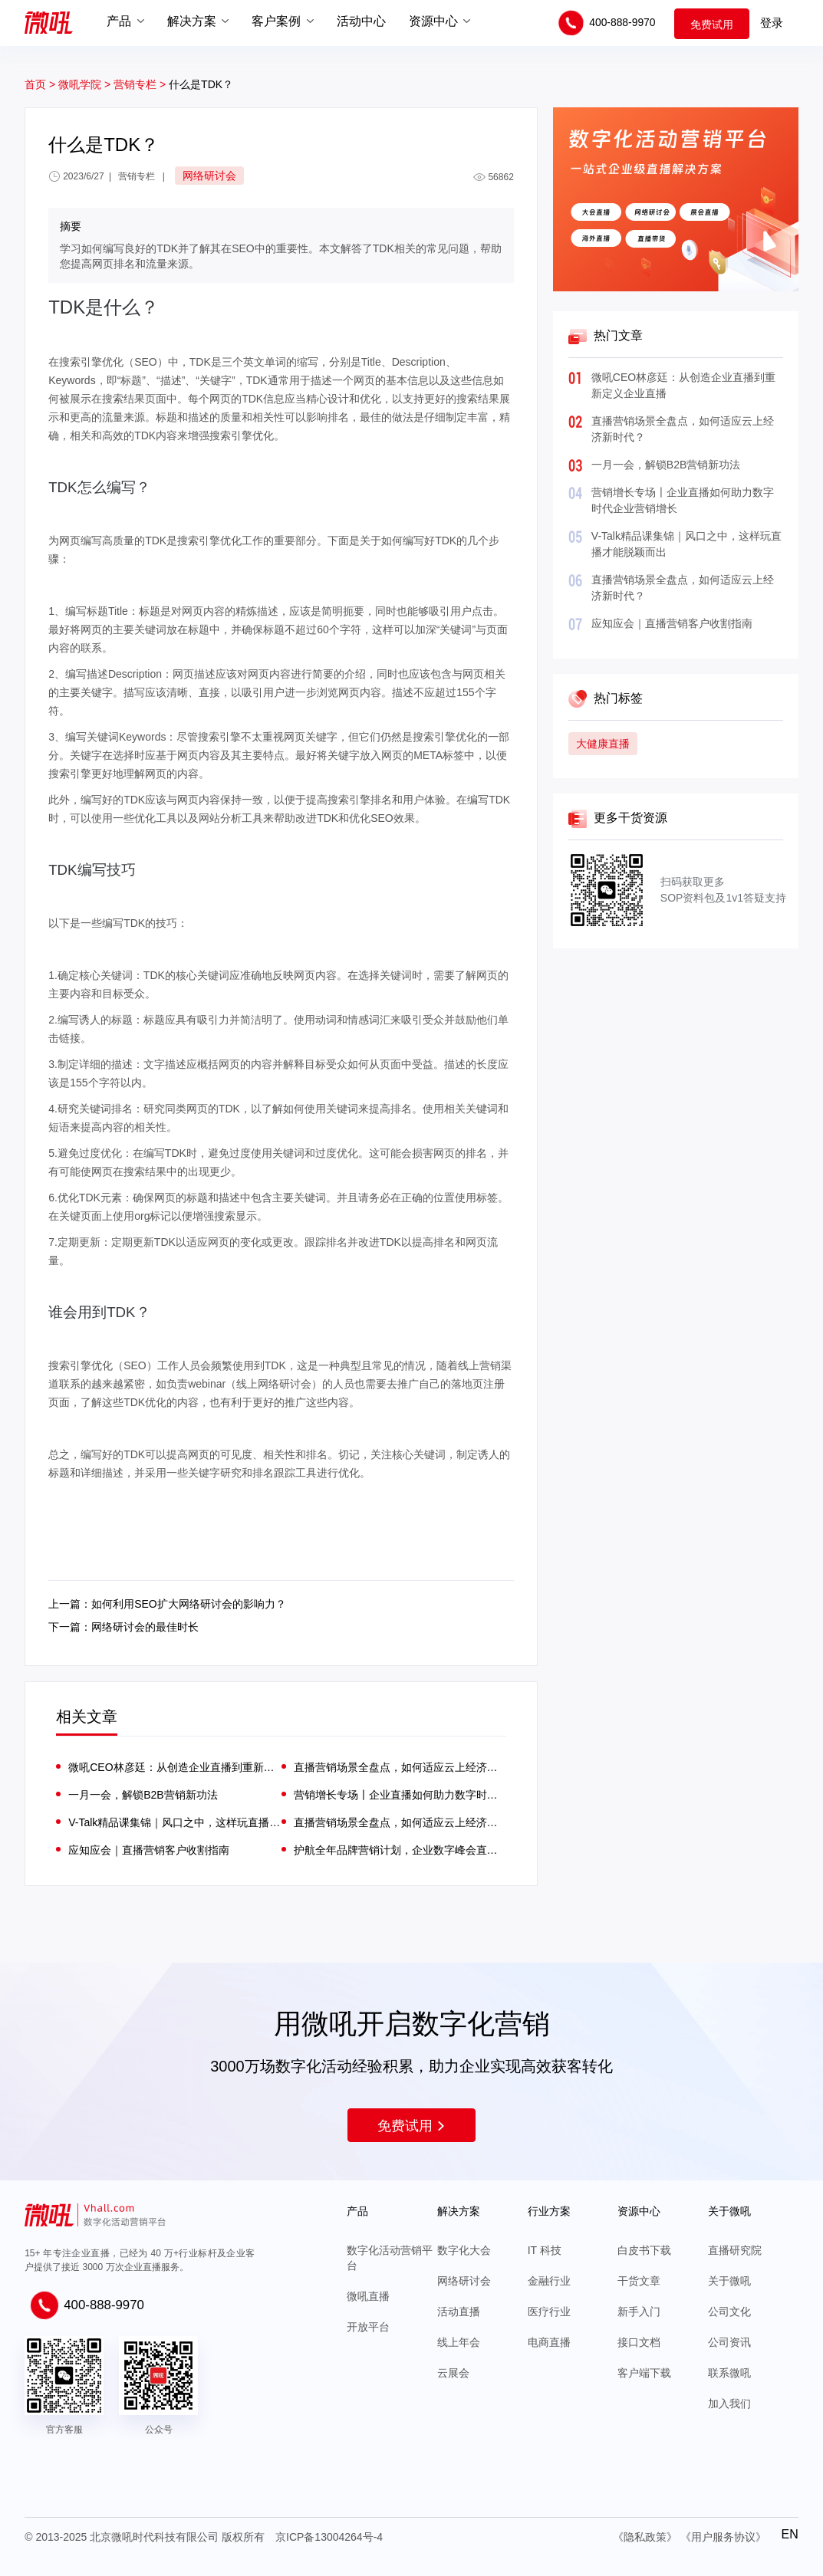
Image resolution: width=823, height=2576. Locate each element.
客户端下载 (644, 2373)
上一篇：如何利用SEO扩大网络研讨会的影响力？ (167, 1604)
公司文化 (729, 2311)
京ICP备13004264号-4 (329, 2537)
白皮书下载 (644, 2250)
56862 (493, 177)
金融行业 (549, 2281)
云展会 (453, 2373)
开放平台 (368, 2327)
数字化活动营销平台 (390, 2258)
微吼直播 (368, 2296)
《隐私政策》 (645, 2537)
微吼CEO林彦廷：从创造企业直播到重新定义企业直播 (174, 1767)
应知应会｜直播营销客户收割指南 (671, 623)
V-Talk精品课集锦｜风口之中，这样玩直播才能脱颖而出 (174, 1822)
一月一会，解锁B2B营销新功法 (665, 464)
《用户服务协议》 (723, 2537)
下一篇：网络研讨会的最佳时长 (123, 1627)
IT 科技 (544, 2250)
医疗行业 (549, 2311)
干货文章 (638, 2281)
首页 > (40, 84)
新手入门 (638, 2311)
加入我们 (729, 2403)
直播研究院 (735, 2250)
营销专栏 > (141, 84)
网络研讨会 (464, 2281)
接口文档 (638, 2342)
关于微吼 (729, 2281)
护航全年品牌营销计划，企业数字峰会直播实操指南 (400, 1850)
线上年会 (458, 2342)
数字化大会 (464, 2250)
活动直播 (458, 2311)
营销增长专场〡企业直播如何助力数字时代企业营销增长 (400, 1795)
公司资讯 (729, 2342)
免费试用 (711, 24)
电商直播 (549, 2342)
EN (790, 2534)
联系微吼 (729, 2373)
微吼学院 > (84, 84)
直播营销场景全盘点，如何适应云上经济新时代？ (400, 1767)
